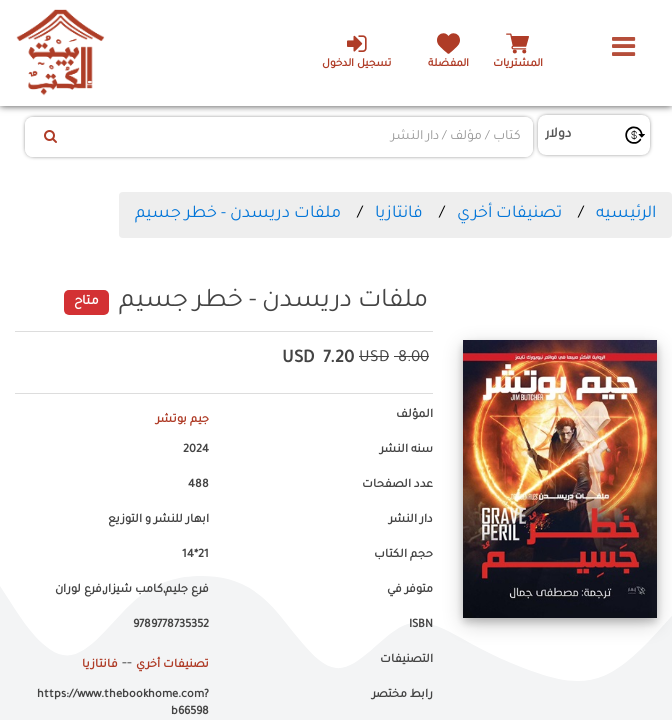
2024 (196, 450)
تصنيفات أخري (509, 214)
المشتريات (518, 64)
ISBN (421, 625)
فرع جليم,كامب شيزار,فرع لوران (132, 590)
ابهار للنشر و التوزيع (158, 520)
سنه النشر (406, 450)
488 (198, 485)
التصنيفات (406, 660)
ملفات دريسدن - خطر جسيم (238, 214)
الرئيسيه (626, 214)
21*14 (195, 555)
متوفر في (410, 590)
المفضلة (448, 64)
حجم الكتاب (403, 555)
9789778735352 (171, 625)
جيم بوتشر (182, 420)
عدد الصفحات (397, 485)
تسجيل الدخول (356, 51)
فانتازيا (399, 214)
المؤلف (414, 415)
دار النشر (411, 520)
